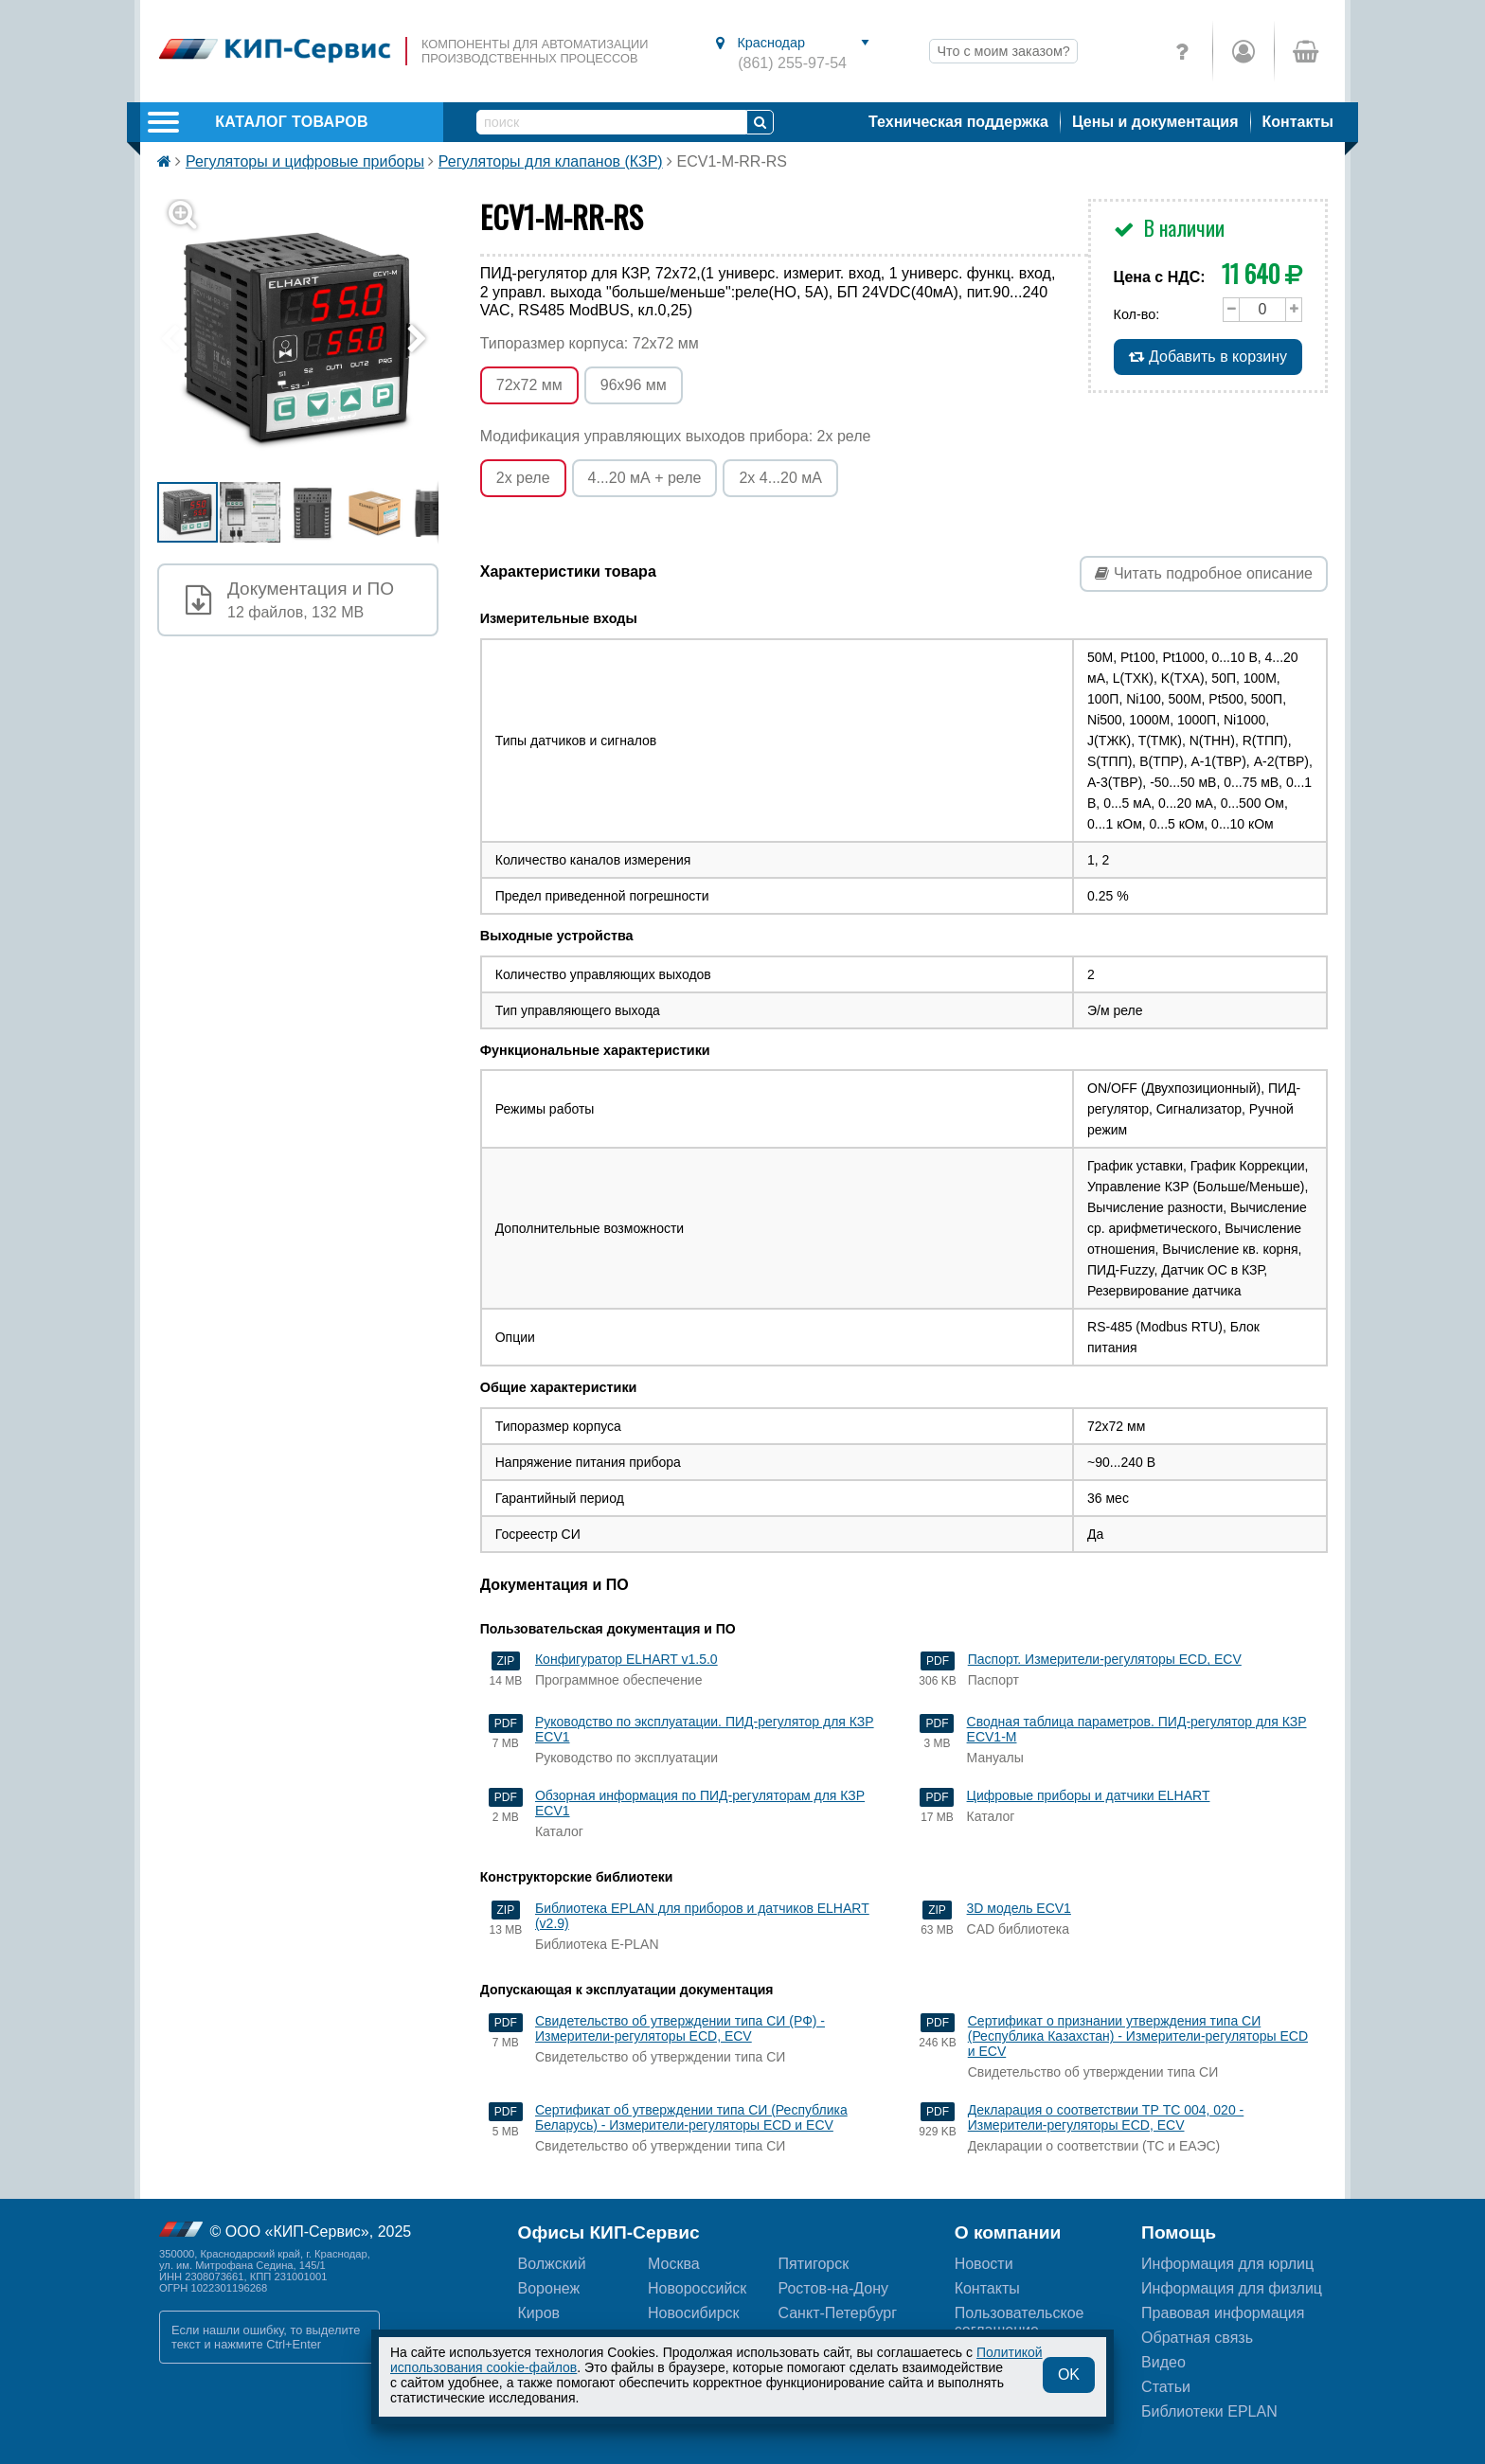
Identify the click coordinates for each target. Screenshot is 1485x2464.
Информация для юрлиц (1227, 2264)
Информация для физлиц (1231, 2288)
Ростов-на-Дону (833, 2288)
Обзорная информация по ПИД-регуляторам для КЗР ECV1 (700, 1803)
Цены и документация (1155, 122)
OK (1069, 2374)
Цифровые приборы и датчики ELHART (1088, 1795)
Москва (674, 2264)
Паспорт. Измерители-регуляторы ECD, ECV (1105, 1659)
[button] (309, 339)
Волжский (552, 2264)
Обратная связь (1197, 2338)
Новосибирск (694, 2313)
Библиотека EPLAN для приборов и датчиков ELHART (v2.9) (702, 1916)
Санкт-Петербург (837, 2313)
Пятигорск (813, 2264)
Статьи (1165, 2387)
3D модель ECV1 (1019, 1908)
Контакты (1297, 122)
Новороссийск (697, 2288)
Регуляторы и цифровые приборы (305, 161)
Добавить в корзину (1208, 356)
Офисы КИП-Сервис (609, 2232)
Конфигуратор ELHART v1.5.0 (626, 1659)
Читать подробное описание (1204, 573)
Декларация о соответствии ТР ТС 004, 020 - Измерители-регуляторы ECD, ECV (1106, 2117)
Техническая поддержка (958, 122)
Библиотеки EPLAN (1209, 2411)
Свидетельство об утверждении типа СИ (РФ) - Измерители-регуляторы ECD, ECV (680, 2028)
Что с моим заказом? (1003, 51)
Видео (1163, 2362)
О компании (1008, 2232)
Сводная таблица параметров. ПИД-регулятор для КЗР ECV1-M (1137, 1729)
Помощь (1178, 2232)
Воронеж (549, 2288)
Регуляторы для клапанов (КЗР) (550, 161)
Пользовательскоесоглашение (1019, 2321)
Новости (984, 2264)
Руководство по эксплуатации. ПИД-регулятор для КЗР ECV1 (704, 1729)
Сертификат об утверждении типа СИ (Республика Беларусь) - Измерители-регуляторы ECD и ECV (691, 2117)
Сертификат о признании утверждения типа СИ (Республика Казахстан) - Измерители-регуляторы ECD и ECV (1138, 2036)
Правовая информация (1222, 2313)
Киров (539, 2313)
